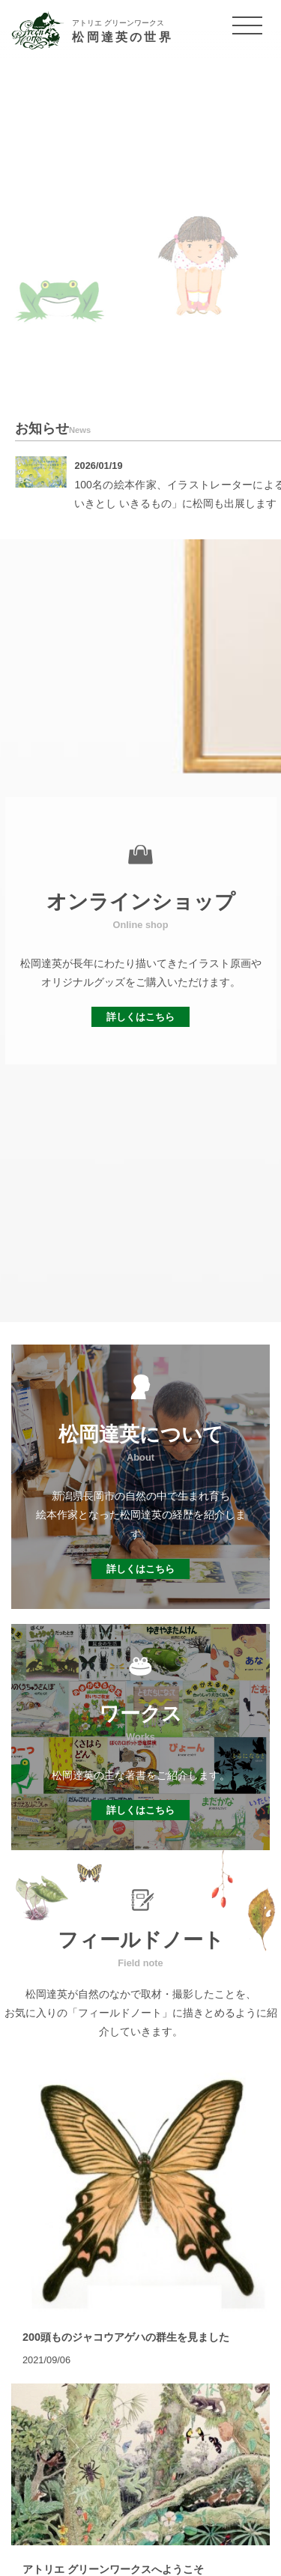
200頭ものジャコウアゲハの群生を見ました (125, 2337)
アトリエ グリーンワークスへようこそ (113, 2569)
